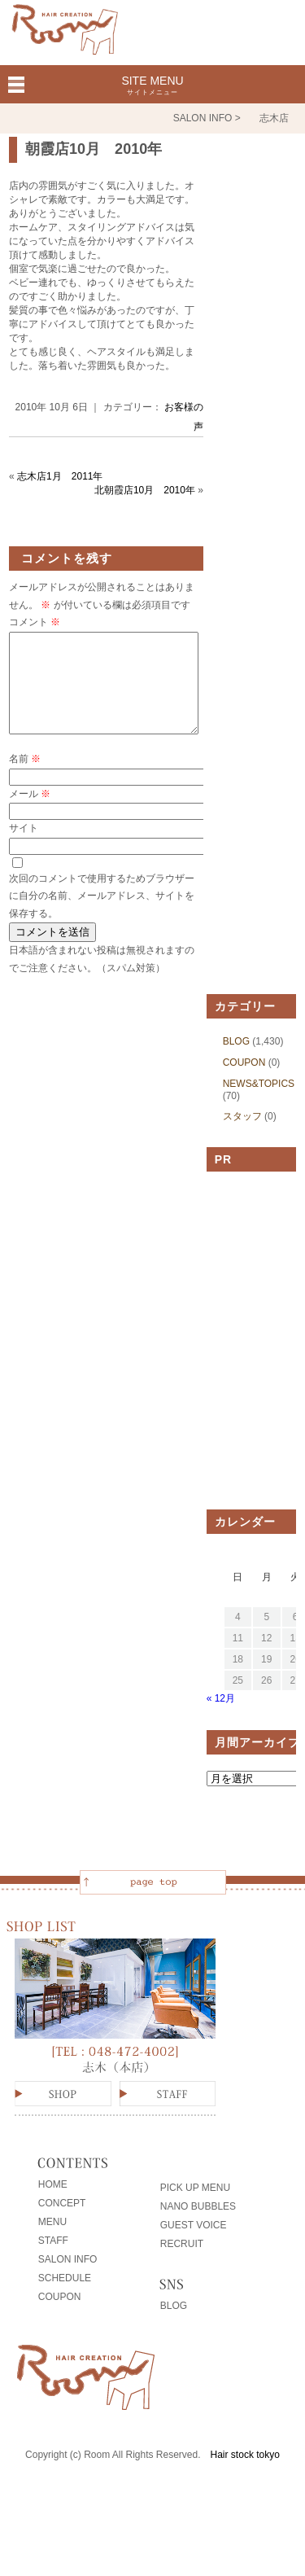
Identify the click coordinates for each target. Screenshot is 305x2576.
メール (29, 813)
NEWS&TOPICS (258, 1103)
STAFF (53, 2260)
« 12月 (221, 1718)
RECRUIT (181, 2263)
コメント (34, 622)
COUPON (244, 1082)
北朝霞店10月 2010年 (144, 490)
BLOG (236, 1061)
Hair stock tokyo (245, 2474)
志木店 (274, 118)
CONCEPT (62, 2222)
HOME (53, 2204)
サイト (23, 847)
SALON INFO (68, 2279)
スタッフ (242, 1135)
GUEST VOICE (193, 2244)
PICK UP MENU (195, 2207)
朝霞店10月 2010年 (93, 149)
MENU (52, 2241)
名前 (25, 778)
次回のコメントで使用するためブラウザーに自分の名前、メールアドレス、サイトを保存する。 (101, 915)
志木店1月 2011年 (59, 476)
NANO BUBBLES (198, 2226)
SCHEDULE (64, 2297)
